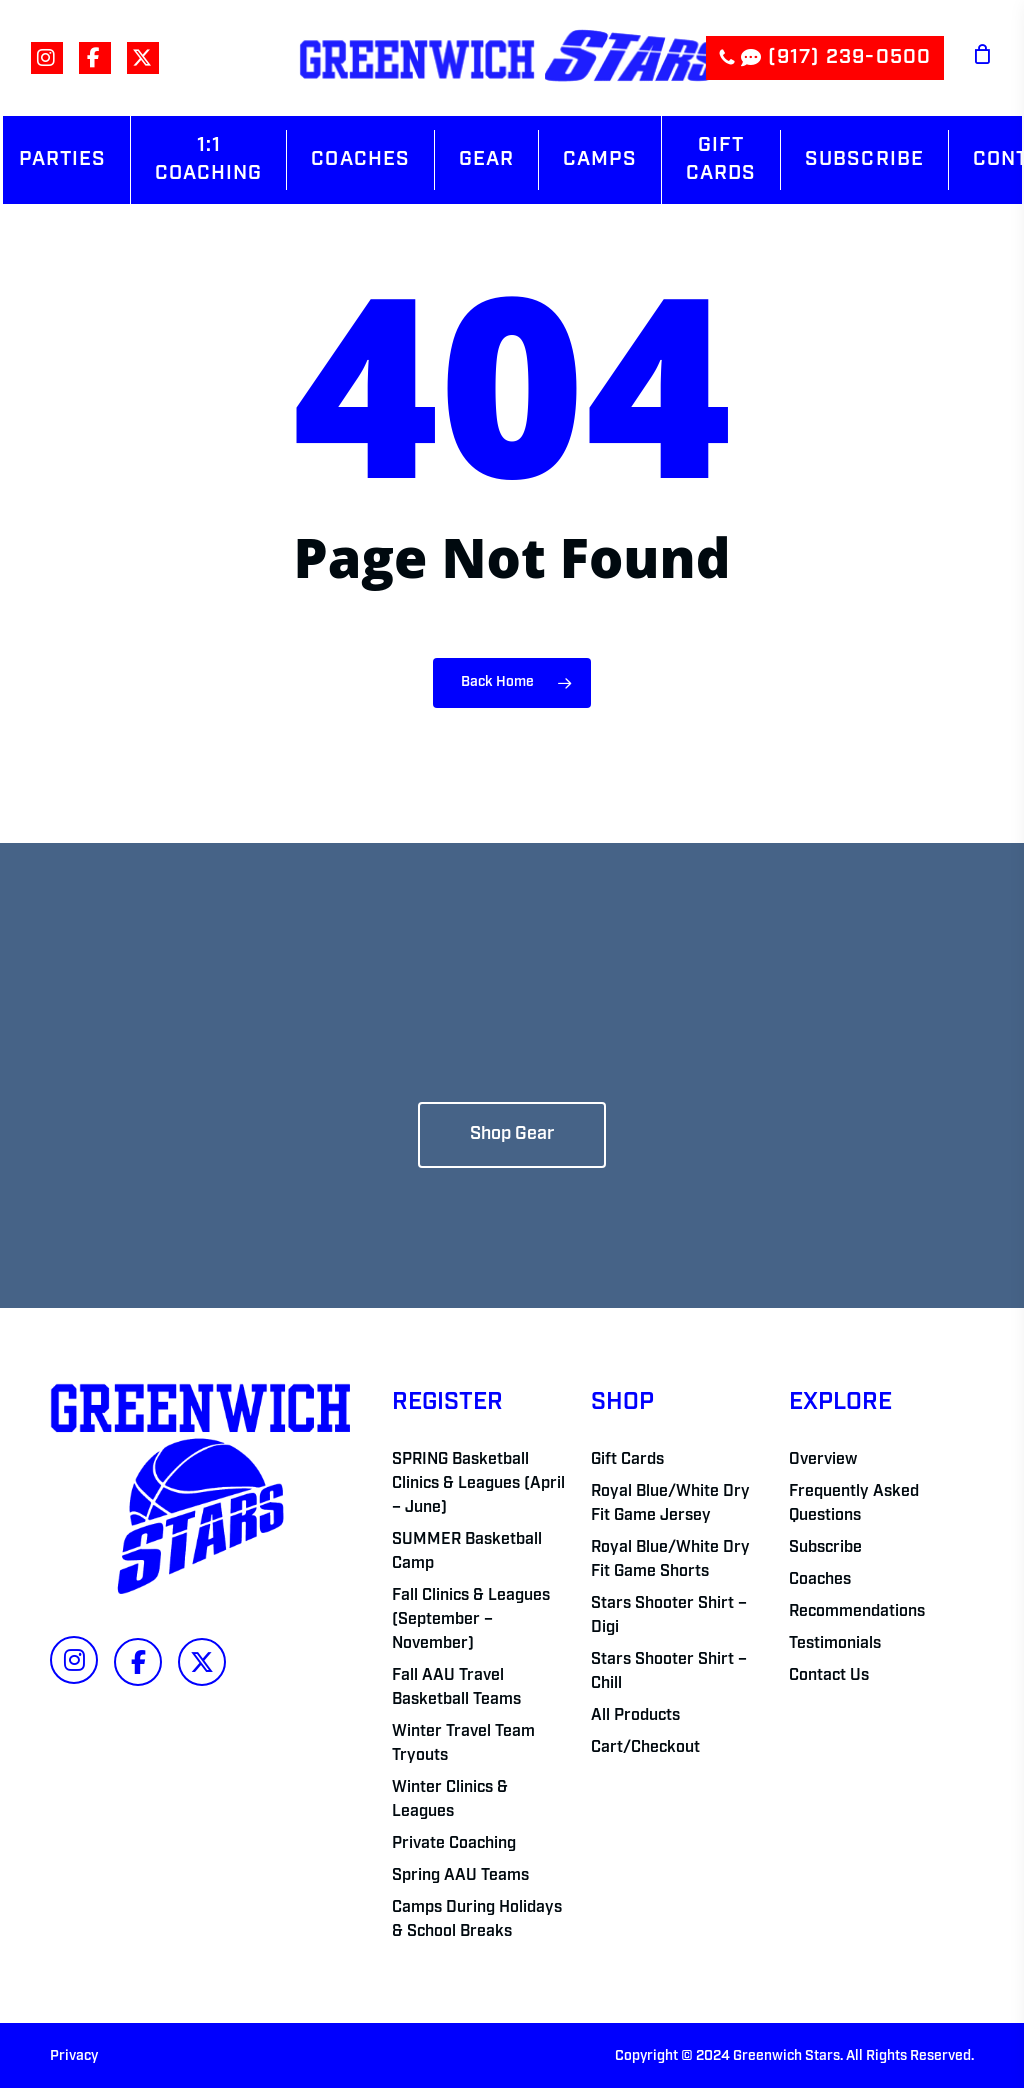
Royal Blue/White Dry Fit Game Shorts (670, 1560)
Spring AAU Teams (460, 1876)
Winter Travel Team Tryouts (463, 1744)
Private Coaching (454, 1844)
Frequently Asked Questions (854, 1504)
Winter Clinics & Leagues (450, 1800)
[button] (512, 1135)
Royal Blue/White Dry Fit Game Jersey (670, 1504)
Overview (823, 1460)
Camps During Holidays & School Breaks (477, 1920)
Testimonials (835, 1644)
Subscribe (825, 1548)
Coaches (820, 1580)
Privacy (74, 2056)
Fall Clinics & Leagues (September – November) (471, 1620)
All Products (635, 1716)
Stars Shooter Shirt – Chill (669, 1672)
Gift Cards (627, 1460)
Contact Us (829, 1676)
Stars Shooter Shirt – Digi (669, 1616)
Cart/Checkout (645, 1748)
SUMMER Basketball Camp (467, 1552)
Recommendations (857, 1612)
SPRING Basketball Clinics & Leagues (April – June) (478, 1484)
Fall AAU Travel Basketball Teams (456, 1688)
